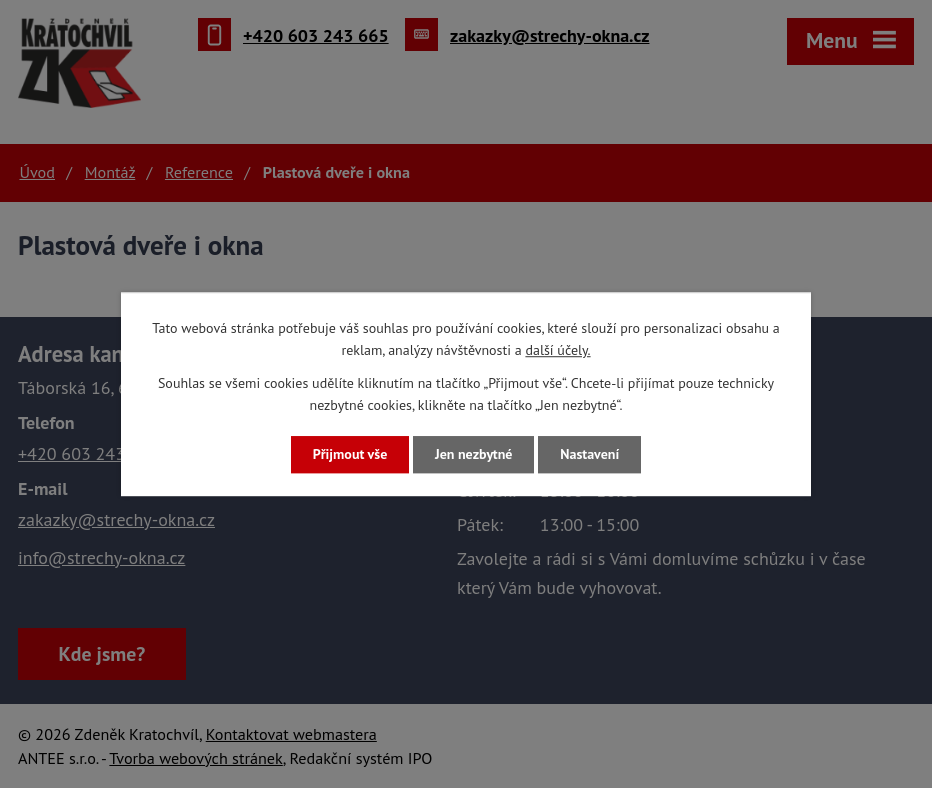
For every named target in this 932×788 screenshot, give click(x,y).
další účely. (557, 351)
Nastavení (589, 454)
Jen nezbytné (473, 454)
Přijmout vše (350, 454)
